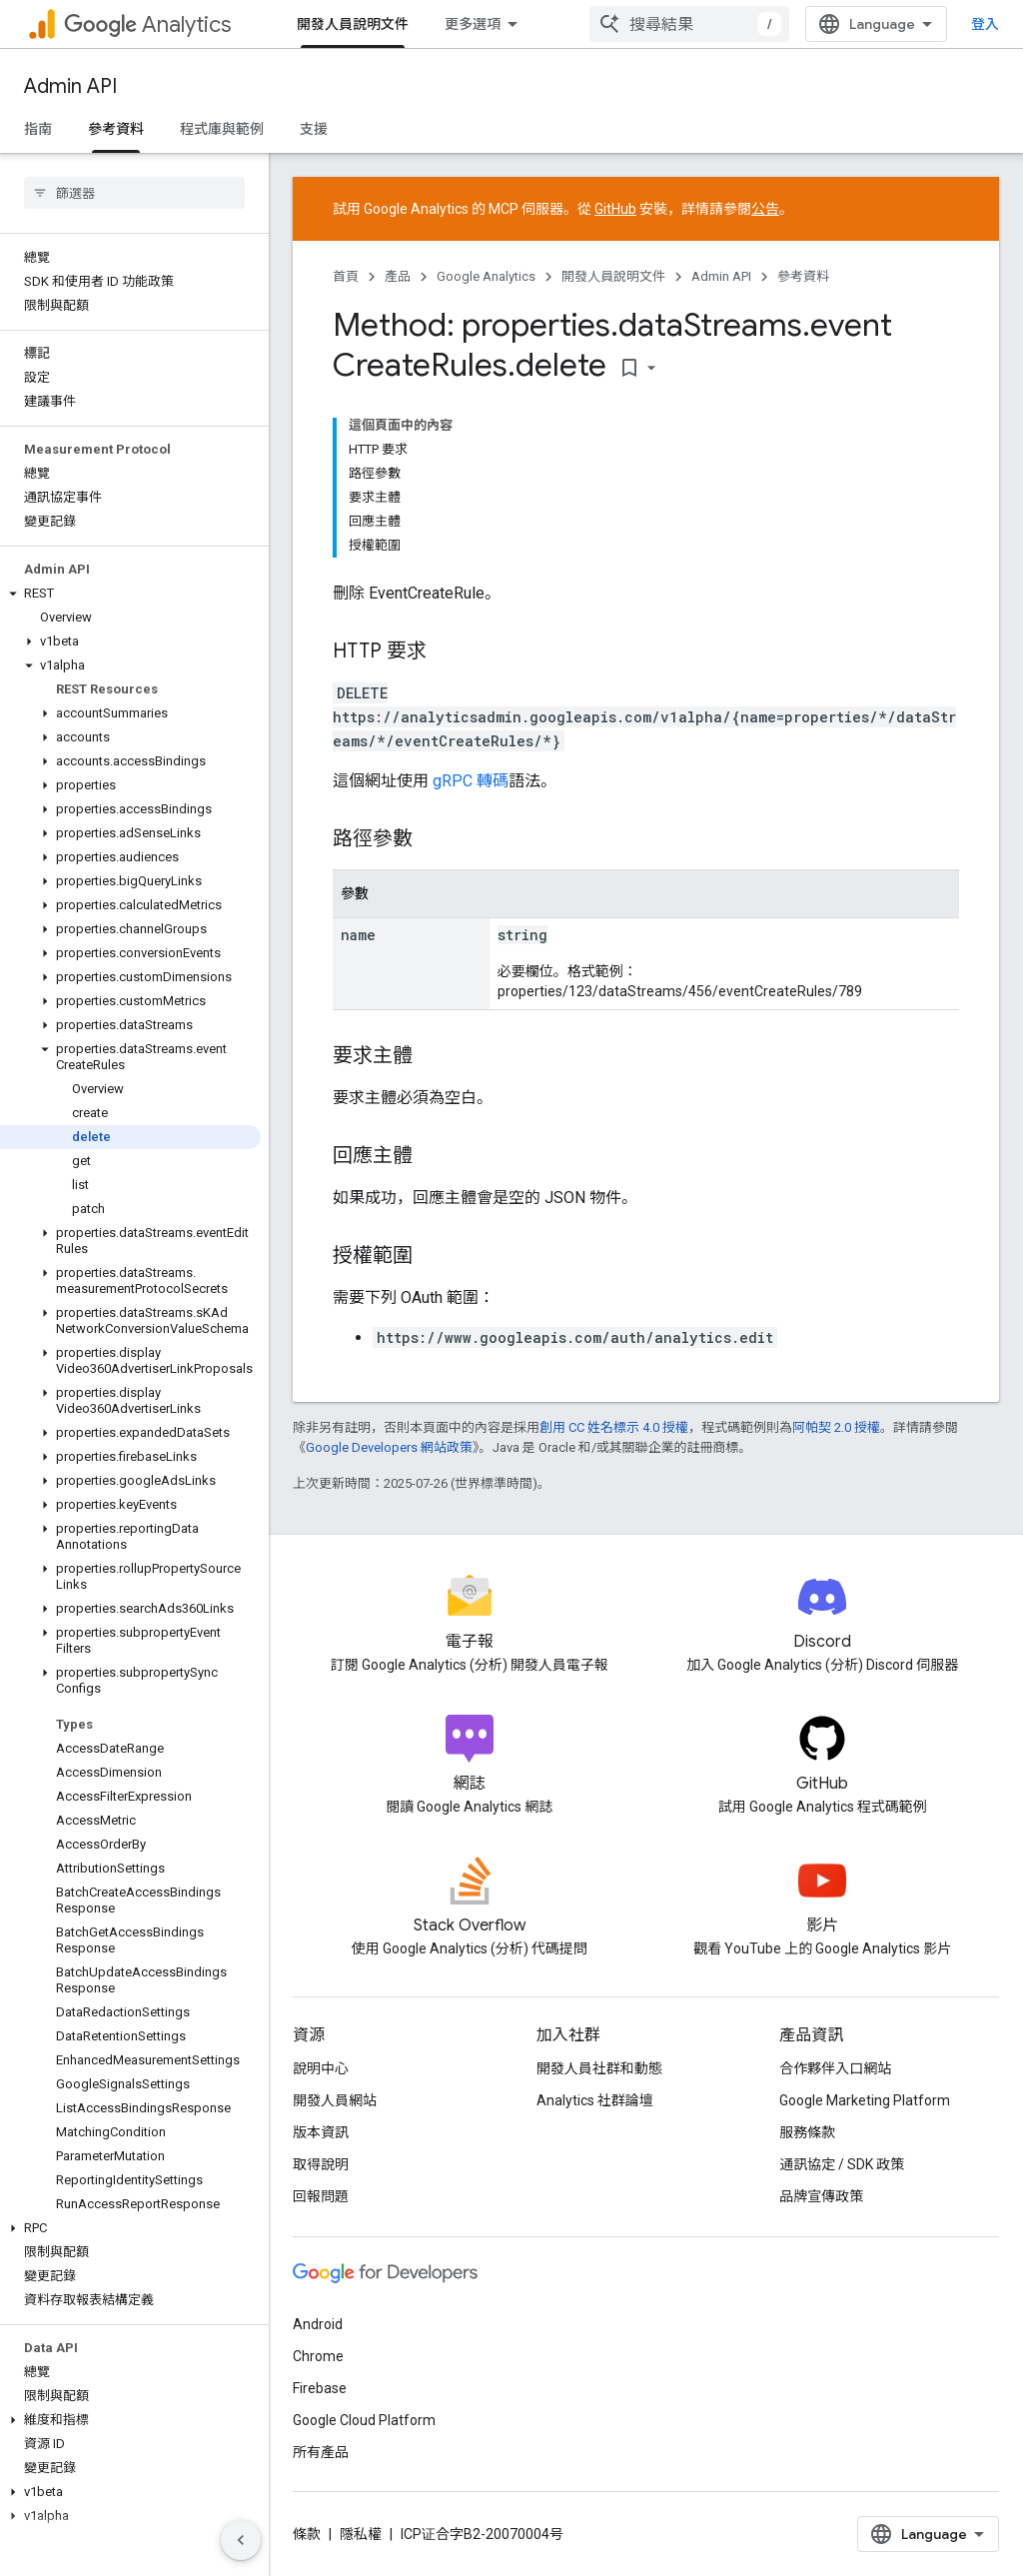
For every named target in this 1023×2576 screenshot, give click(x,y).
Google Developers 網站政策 (389, 1447)
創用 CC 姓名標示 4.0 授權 (613, 1427)
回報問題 (321, 2196)
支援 (314, 129)
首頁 (346, 276)
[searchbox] (134, 193)
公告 (765, 209)
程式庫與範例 (222, 129)
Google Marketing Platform (864, 2100)
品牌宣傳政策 (821, 2196)
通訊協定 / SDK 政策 (841, 2164)
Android (318, 2324)
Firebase (320, 2388)
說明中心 (321, 2068)
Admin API (70, 86)
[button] (130, 594)
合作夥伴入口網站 (835, 2068)
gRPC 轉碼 (471, 780)
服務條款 (807, 2132)
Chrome (318, 2356)
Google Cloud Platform (364, 2420)
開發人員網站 (335, 2100)
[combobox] (689, 24)
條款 (307, 2534)
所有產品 (321, 2452)
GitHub (615, 209)
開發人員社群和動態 (599, 2068)
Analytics (147, 24)
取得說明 (321, 2164)
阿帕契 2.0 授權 (836, 1427)
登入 (985, 24)
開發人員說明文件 (613, 276)
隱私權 (361, 2534)
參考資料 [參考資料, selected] (116, 129)
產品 (398, 276)
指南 (38, 129)
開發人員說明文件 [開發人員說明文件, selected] (353, 24)
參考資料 (803, 276)
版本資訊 (321, 2132)
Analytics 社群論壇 (594, 2100)
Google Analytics (486, 276)
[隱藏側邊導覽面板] (241, 2540)
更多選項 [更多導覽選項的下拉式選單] (473, 24)
